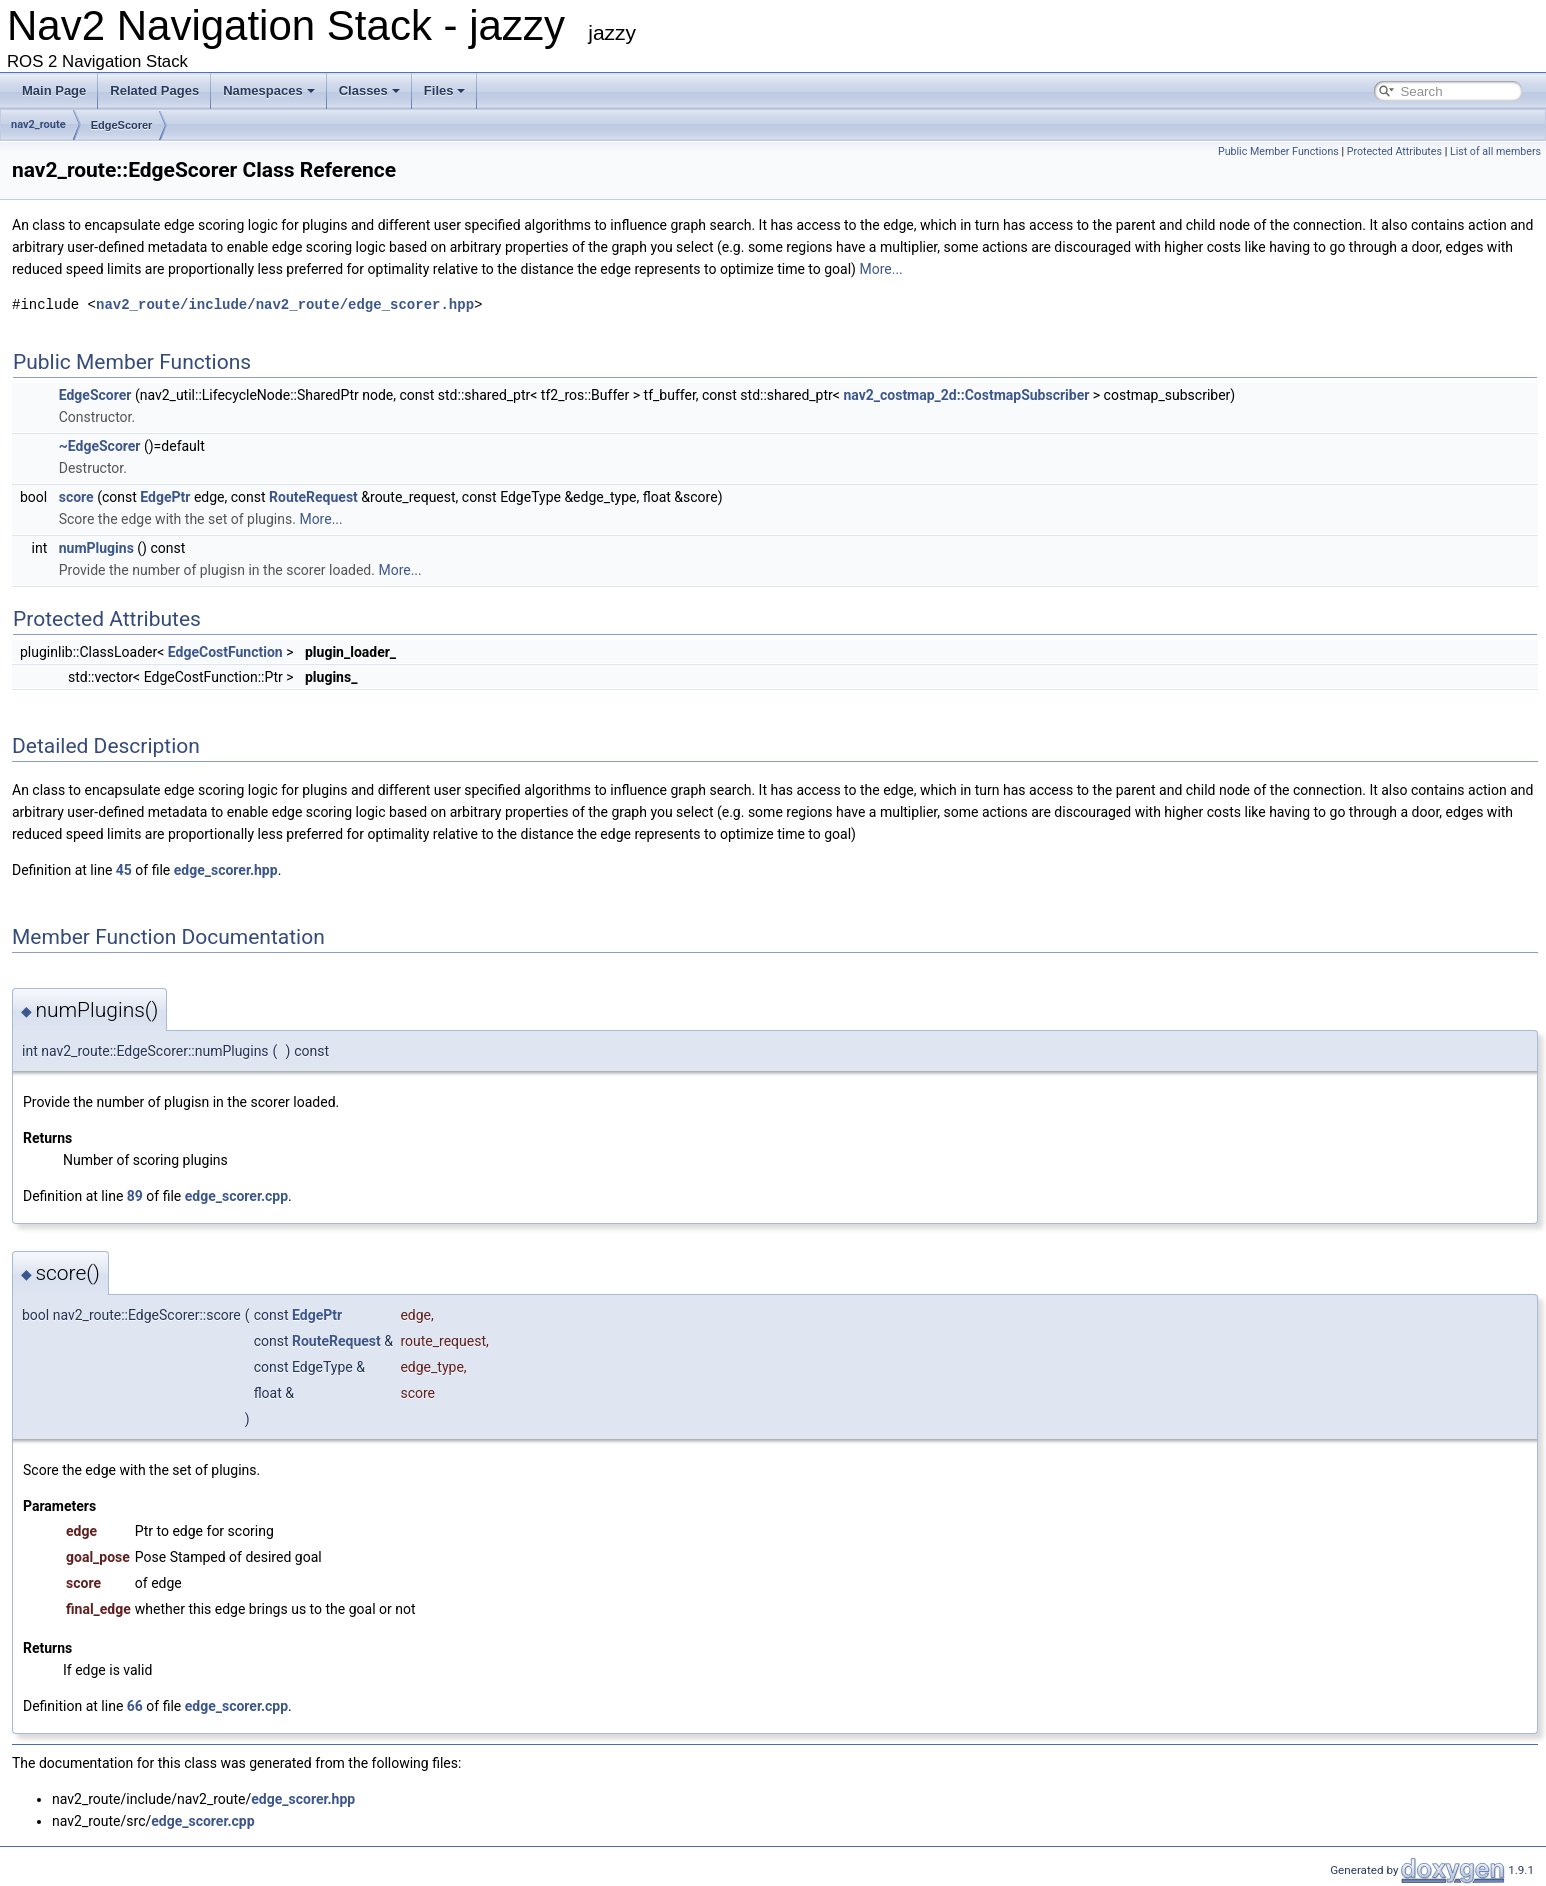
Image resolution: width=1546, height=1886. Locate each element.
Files (445, 90)
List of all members (1495, 151)
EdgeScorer (122, 125)
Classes (369, 90)
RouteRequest (313, 497)
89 (135, 1196)
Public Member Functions (1278, 151)
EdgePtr (165, 497)
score (76, 497)
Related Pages (154, 90)
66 (135, 1706)
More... (880, 269)
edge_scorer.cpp (236, 1196)
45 (124, 870)
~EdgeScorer (100, 446)
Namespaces (269, 90)
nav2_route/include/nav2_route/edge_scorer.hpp (285, 304)
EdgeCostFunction (225, 652)
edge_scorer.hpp (226, 870)
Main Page (54, 90)
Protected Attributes (1394, 151)
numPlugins (96, 548)
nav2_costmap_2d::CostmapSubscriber (966, 395)
